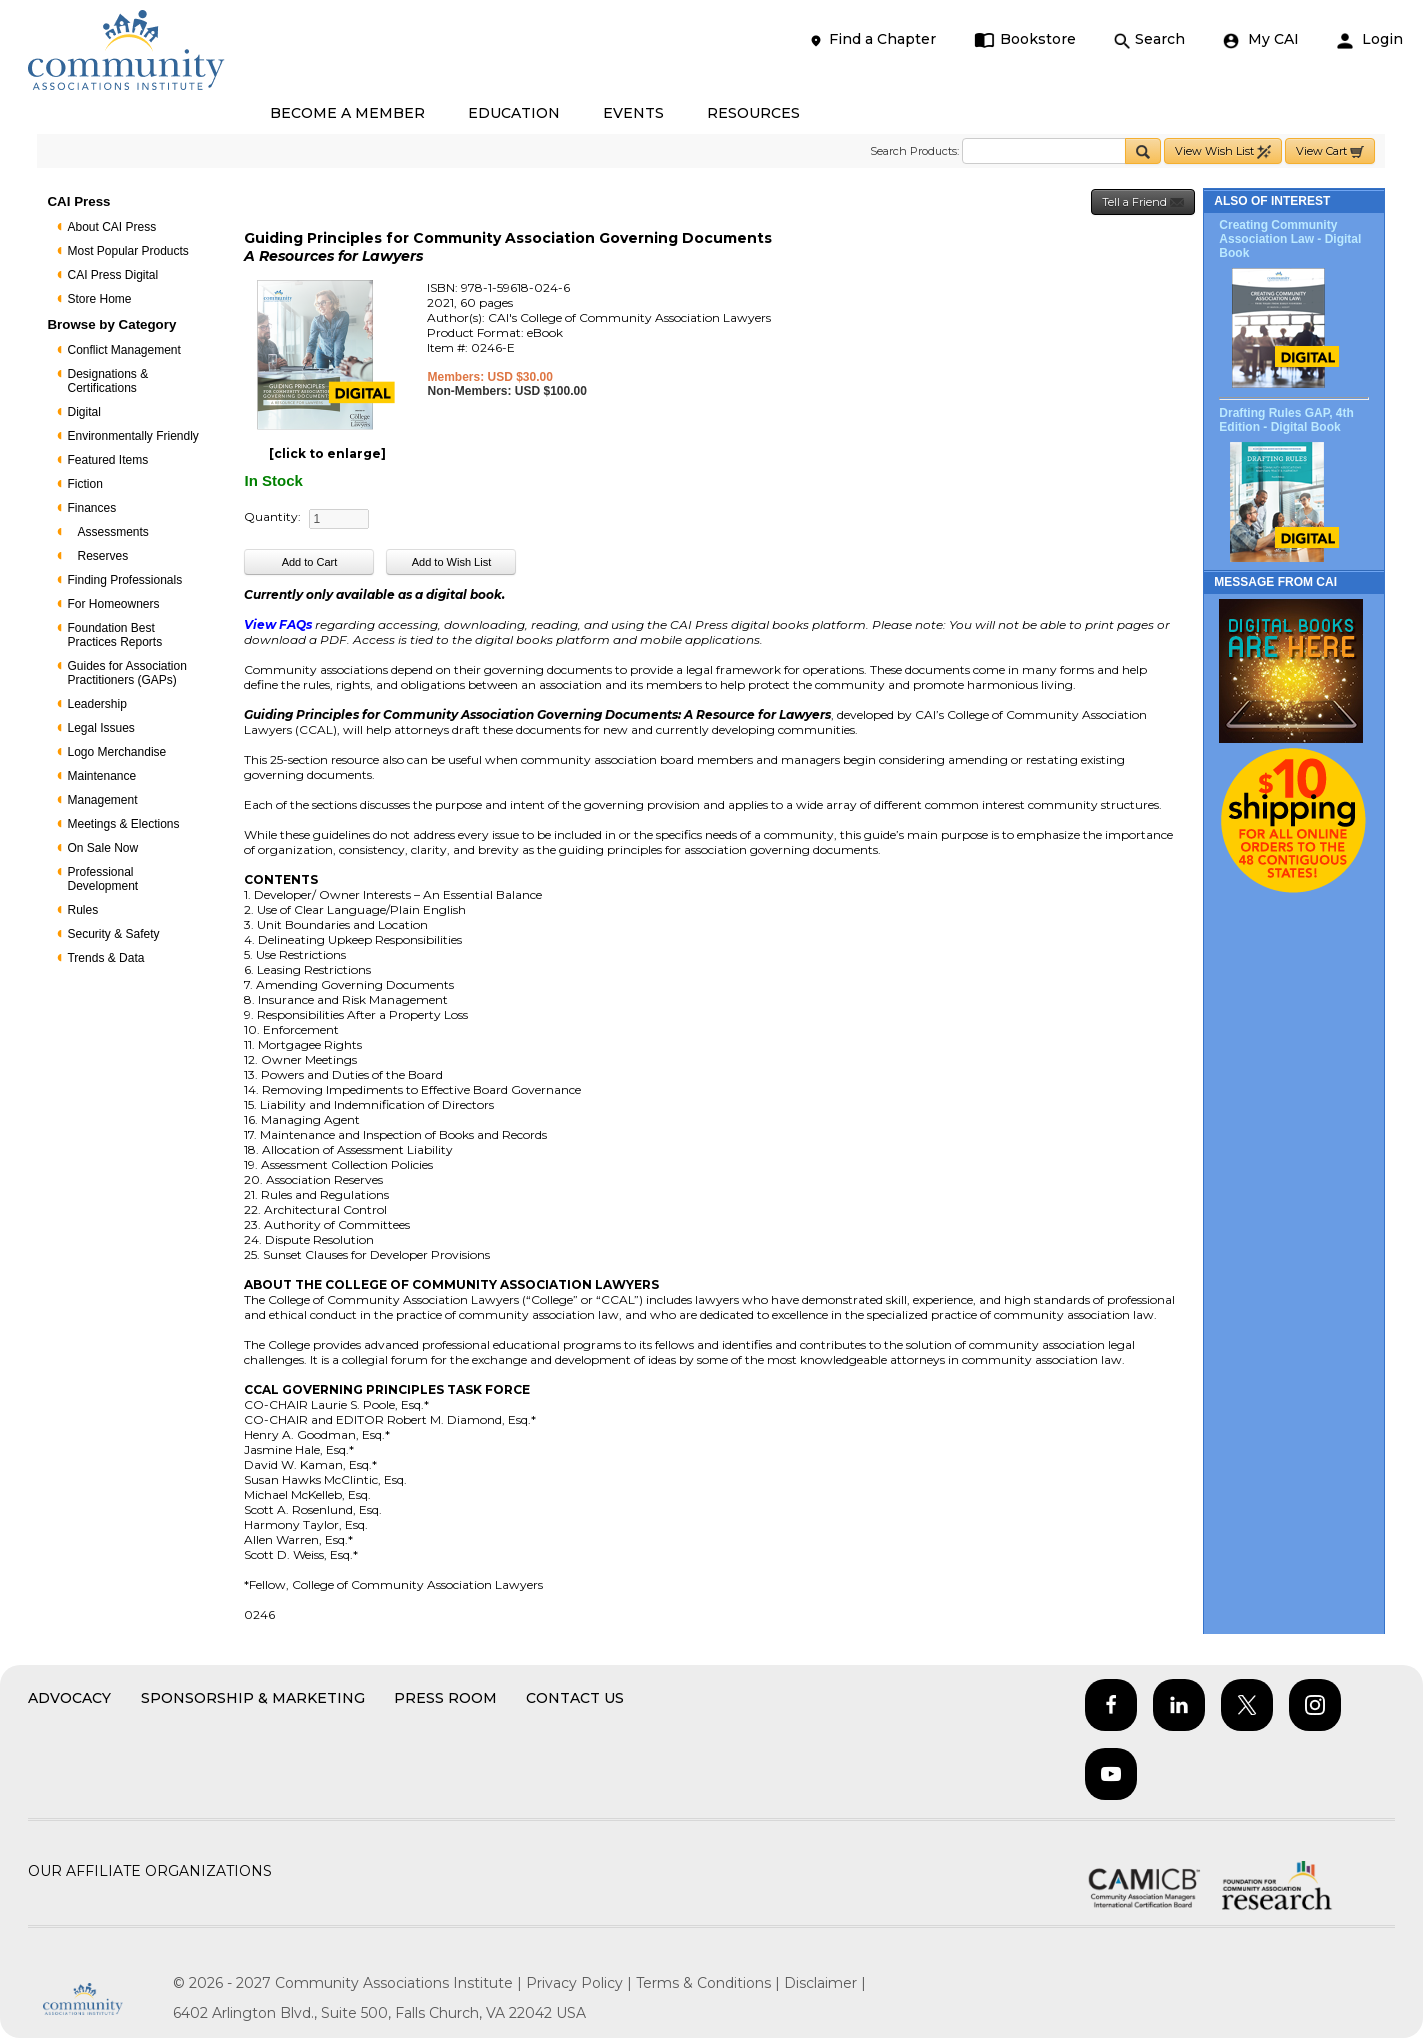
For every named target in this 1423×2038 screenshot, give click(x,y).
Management (102, 800)
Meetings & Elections (123, 824)
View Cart (1330, 151)
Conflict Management (123, 350)
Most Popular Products (127, 251)
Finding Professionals (124, 580)
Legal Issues (100, 728)
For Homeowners (113, 604)
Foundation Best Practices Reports (114, 635)
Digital (83, 412)
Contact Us (575, 1698)
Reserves (102, 556)
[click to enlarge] (327, 453)
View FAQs (278, 624)
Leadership (96, 704)
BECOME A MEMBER (347, 113)
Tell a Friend (1143, 202)
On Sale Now (102, 848)
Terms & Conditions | (710, 1983)
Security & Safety (113, 934)
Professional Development (102, 879)
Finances (91, 508)
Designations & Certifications (107, 381)
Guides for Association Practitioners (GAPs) (126, 673)
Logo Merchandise (116, 752)
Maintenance (101, 776)
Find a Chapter (872, 39)
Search (1149, 39)
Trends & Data (105, 958)
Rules (82, 910)
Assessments (112, 532)
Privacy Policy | (581, 1983)
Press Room (445, 1698)
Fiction (84, 484)
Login (1370, 39)
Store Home (99, 299)
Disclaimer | (825, 1983)
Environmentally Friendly (132, 436)
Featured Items (107, 460)
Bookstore (1025, 39)
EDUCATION (514, 113)
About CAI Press (111, 227)
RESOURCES (753, 113)
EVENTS (633, 113)
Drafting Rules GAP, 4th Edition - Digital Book (1286, 420)
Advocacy (69, 1698)
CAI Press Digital (112, 275)
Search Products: (914, 151)
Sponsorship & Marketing (253, 1698)
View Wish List (1223, 151)
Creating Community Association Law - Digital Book (1290, 239)
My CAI (1261, 39)
